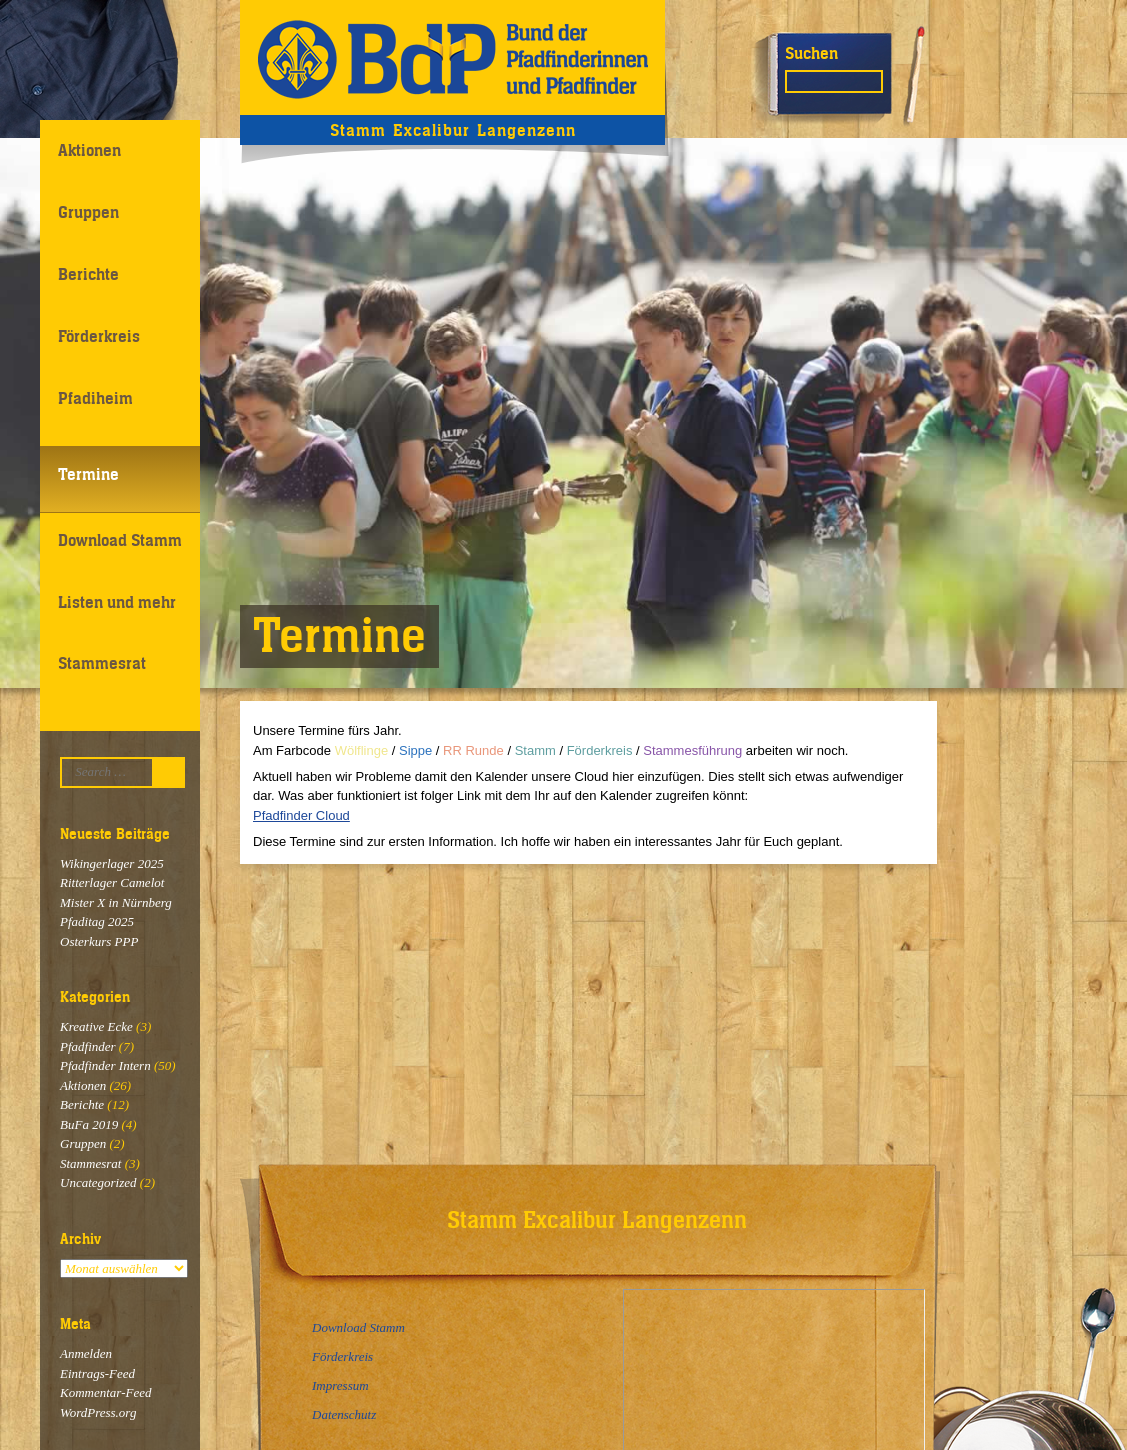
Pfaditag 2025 (97, 921)
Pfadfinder (88, 1046)
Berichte (88, 274)
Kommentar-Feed (105, 1392)
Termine (88, 474)
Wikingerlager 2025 (112, 863)
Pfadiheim (95, 398)
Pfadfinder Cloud (301, 815)
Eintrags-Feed (97, 1373)
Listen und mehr (117, 602)
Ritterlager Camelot (112, 882)
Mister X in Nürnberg (116, 902)
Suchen (811, 53)
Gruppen (88, 212)
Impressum (340, 1385)
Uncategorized (98, 1182)
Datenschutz (344, 1414)
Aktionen (89, 150)
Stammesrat (102, 663)
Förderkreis (99, 336)
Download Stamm (120, 540)
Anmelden (86, 1353)
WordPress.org (98, 1412)
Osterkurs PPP (99, 941)
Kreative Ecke (96, 1026)
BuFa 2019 (89, 1124)
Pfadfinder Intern (105, 1065)
